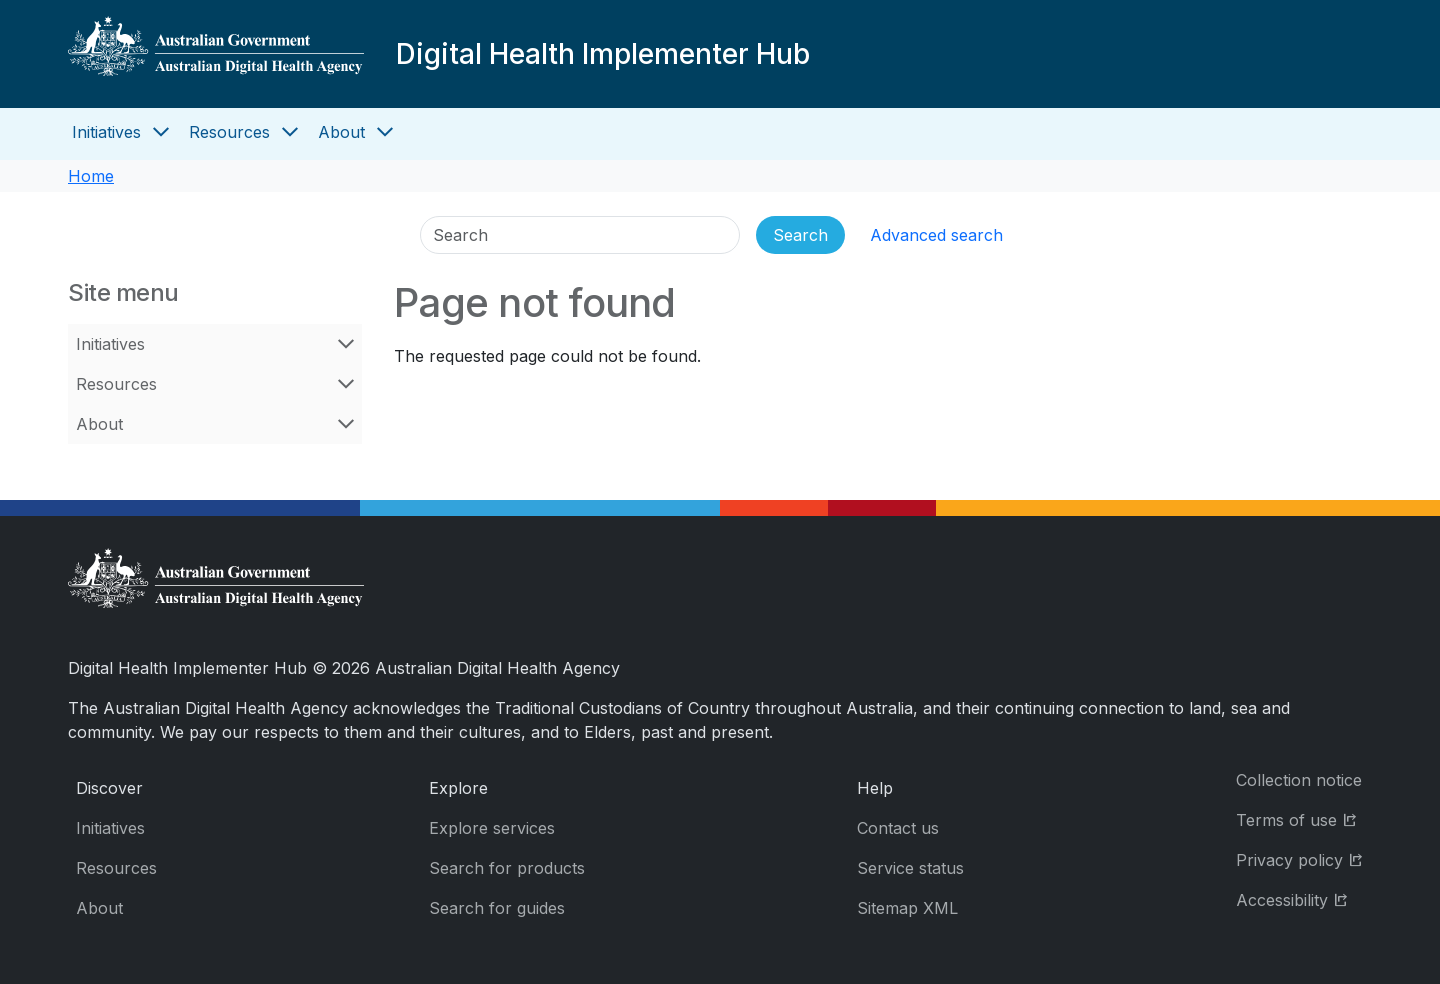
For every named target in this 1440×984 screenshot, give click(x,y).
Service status (910, 868)
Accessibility (1304, 898)
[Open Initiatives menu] (161, 132)
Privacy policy (1304, 858)
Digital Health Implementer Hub (603, 54)
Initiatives (106, 132)
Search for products (507, 868)
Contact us (898, 828)
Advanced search (936, 235)
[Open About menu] (385, 132)
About (341, 132)
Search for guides (497, 908)
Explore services (492, 828)
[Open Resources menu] (290, 132)
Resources (229, 132)
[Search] (580, 235)
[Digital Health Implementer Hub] (216, 54)
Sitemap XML (907, 908)
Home (91, 176)
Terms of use (1304, 818)
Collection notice (1299, 780)
